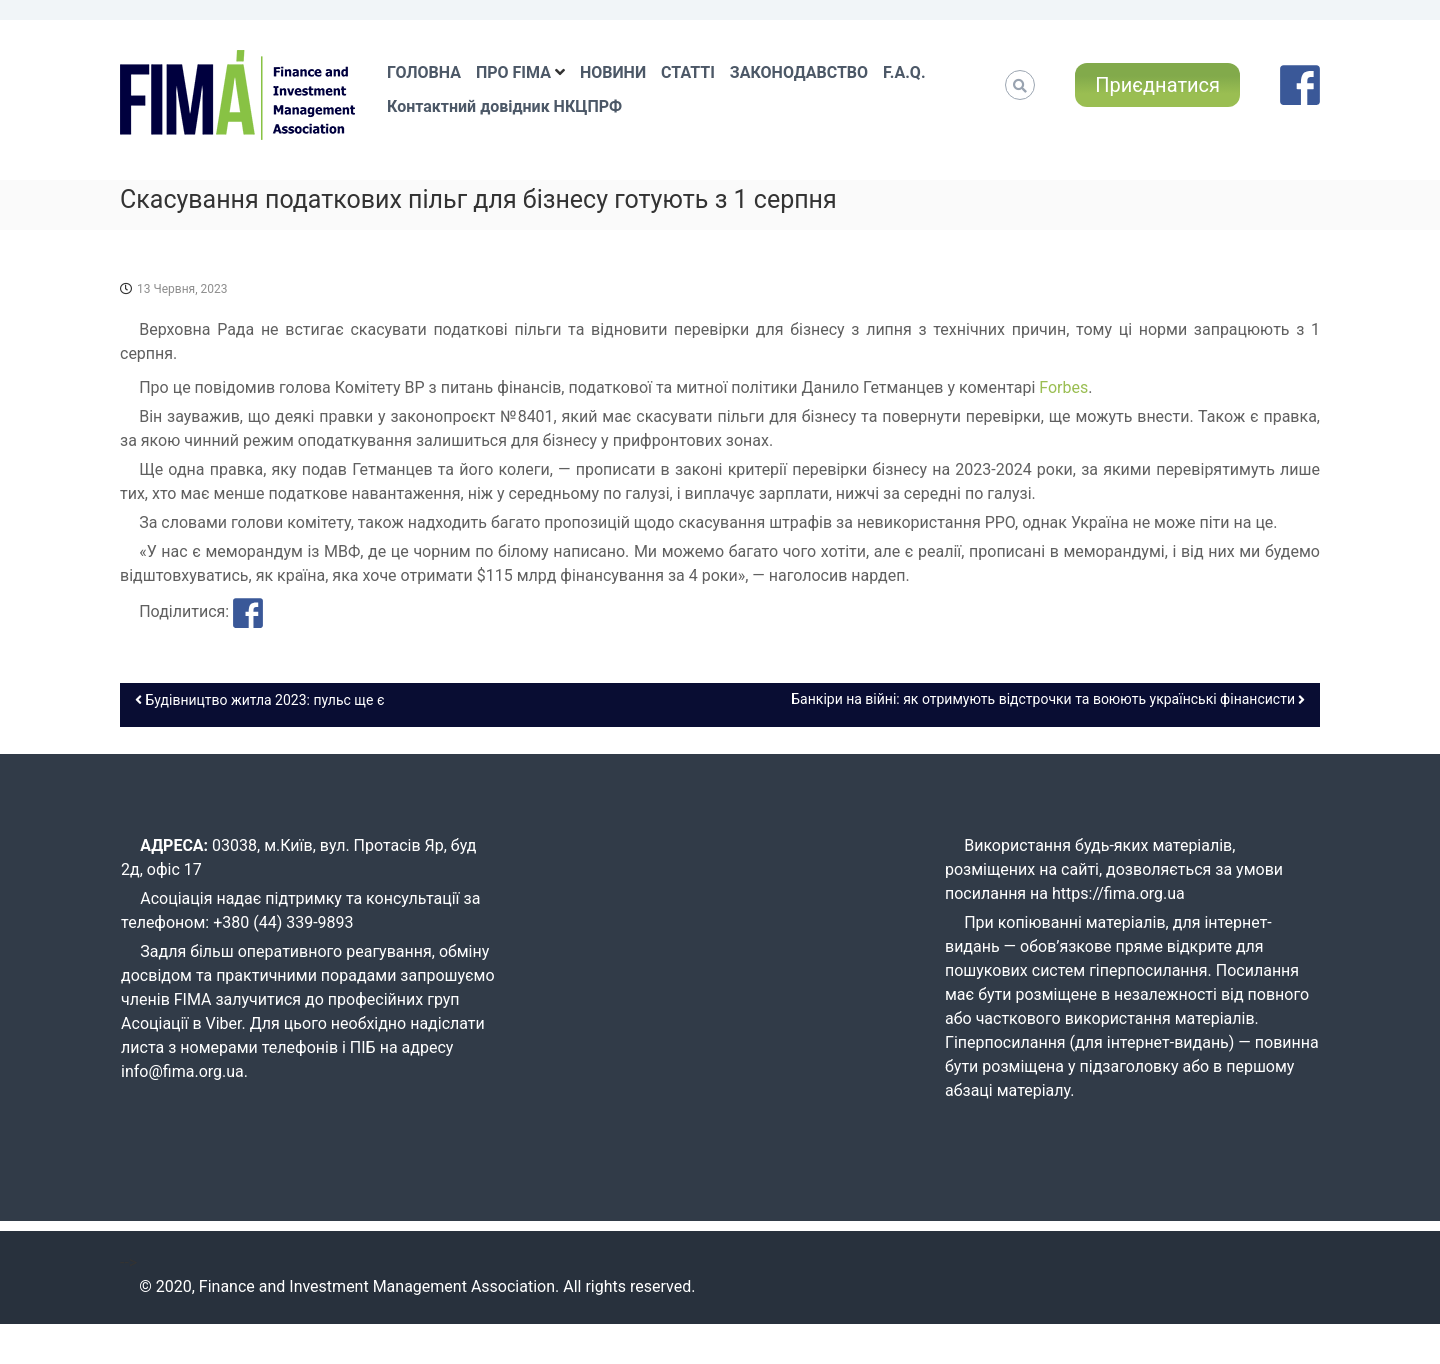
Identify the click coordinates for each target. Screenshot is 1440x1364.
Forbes (1063, 387)
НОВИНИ (613, 72)
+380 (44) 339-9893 (283, 922)
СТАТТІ (688, 72)
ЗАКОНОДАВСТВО (799, 72)
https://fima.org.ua (1118, 893)
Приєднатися (1157, 85)
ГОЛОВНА (424, 72)
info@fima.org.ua (182, 1071)
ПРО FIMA (513, 72)
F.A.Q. (904, 72)
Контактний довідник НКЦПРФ (504, 106)
